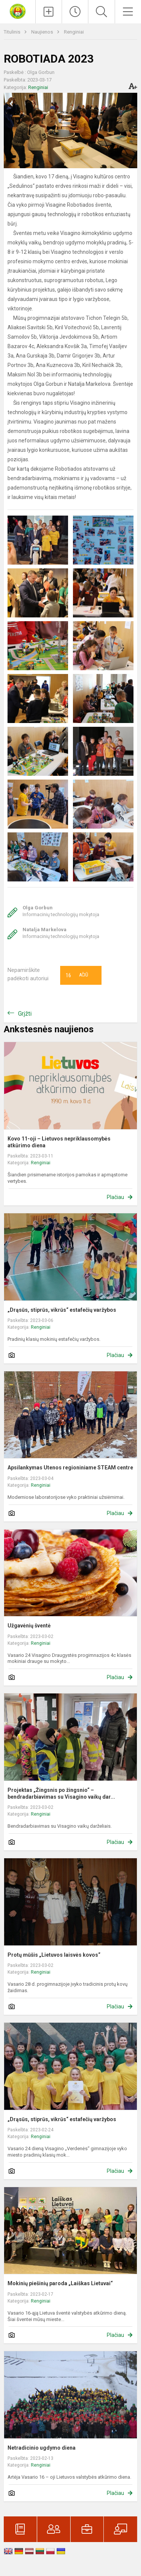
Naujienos (42, 32)
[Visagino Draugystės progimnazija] (18, 10)
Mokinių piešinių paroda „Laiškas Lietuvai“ (60, 2283)
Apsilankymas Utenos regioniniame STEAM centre (70, 1468)
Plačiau (115, 1197)
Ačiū (77, 975)
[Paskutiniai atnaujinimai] (75, 11)
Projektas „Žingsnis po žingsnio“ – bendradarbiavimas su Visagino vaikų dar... (61, 1793)
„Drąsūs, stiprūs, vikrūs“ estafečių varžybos (62, 1310)
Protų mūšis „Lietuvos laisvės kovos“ (54, 1955)
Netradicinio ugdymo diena (42, 2448)
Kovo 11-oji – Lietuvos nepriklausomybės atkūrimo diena (59, 1142)
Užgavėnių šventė (29, 1626)
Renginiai (74, 32)
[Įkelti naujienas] (49, 11)
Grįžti (25, 1013)
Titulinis (12, 32)
